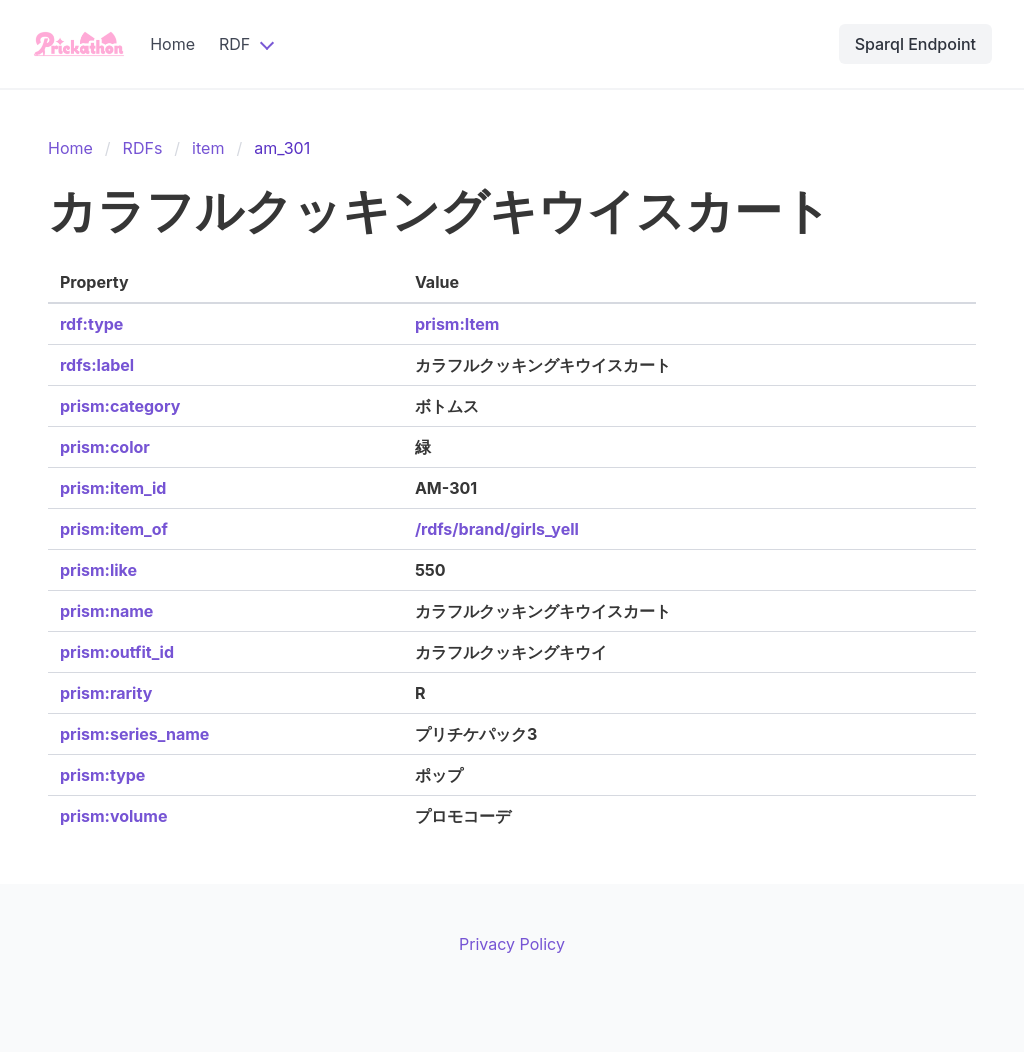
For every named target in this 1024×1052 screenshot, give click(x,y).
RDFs (143, 148)
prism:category (120, 406)
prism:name (106, 611)
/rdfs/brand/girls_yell (497, 529)
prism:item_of (114, 529)
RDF (234, 44)
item (208, 148)
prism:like (98, 570)
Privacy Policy (512, 944)
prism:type (102, 775)
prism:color (105, 447)
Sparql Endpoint (915, 44)
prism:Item (457, 324)
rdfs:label (97, 365)
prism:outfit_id (117, 652)
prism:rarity (106, 693)
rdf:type (91, 324)
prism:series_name (134, 734)
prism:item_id (113, 488)
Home (172, 44)
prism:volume (113, 816)
